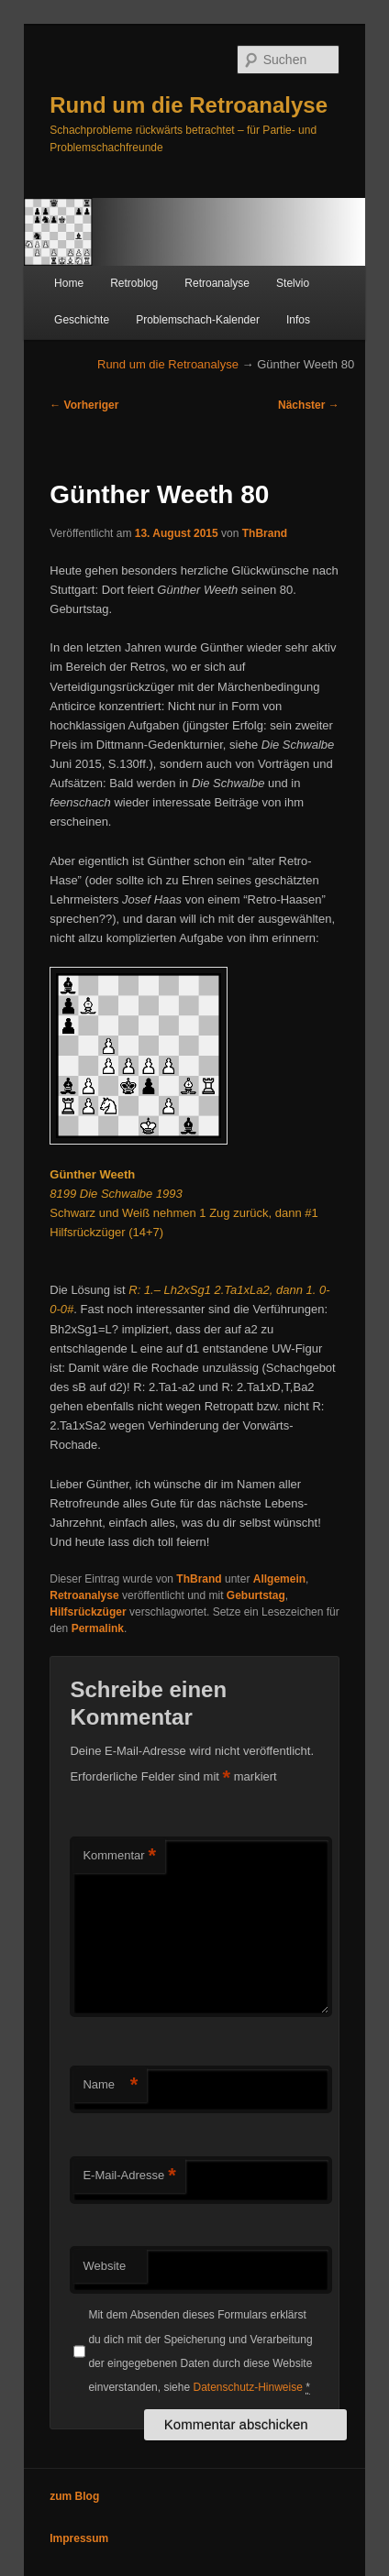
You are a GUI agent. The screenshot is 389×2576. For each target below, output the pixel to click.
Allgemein (279, 1579)
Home (68, 283)
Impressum (79, 2538)
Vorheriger (84, 405)
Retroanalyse (217, 283)
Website (104, 2266)
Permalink (98, 1628)
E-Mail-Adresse (129, 2176)
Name (110, 2085)
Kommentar (119, 1856)
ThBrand (264, 533)
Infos (298, 319)
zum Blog (74, 2496)
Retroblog (134, 283)
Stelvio (292, 283)
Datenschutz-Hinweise (247, 2387)
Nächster (308, 405)
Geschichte (81, 319)
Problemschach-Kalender (198, 319)
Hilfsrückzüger (88, 1612)
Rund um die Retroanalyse (189, 105)
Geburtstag (256, 1595)
